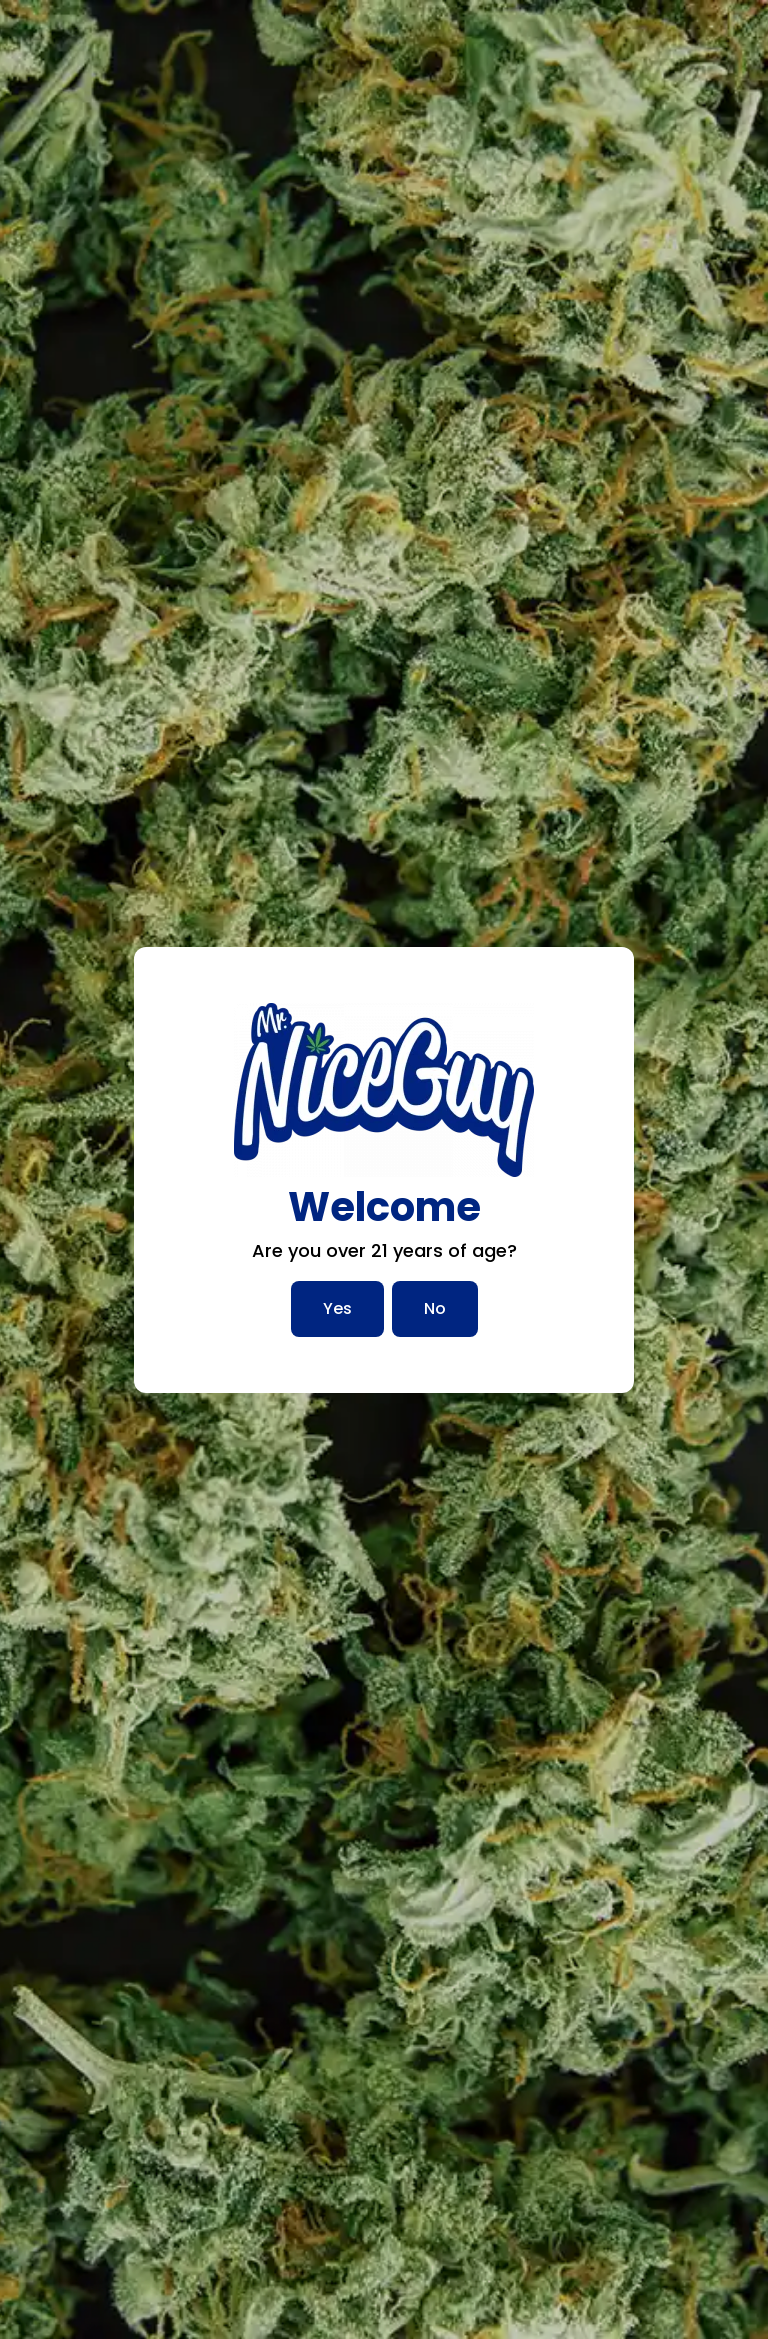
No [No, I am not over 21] (435, 1308)
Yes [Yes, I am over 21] (337, 1308)
